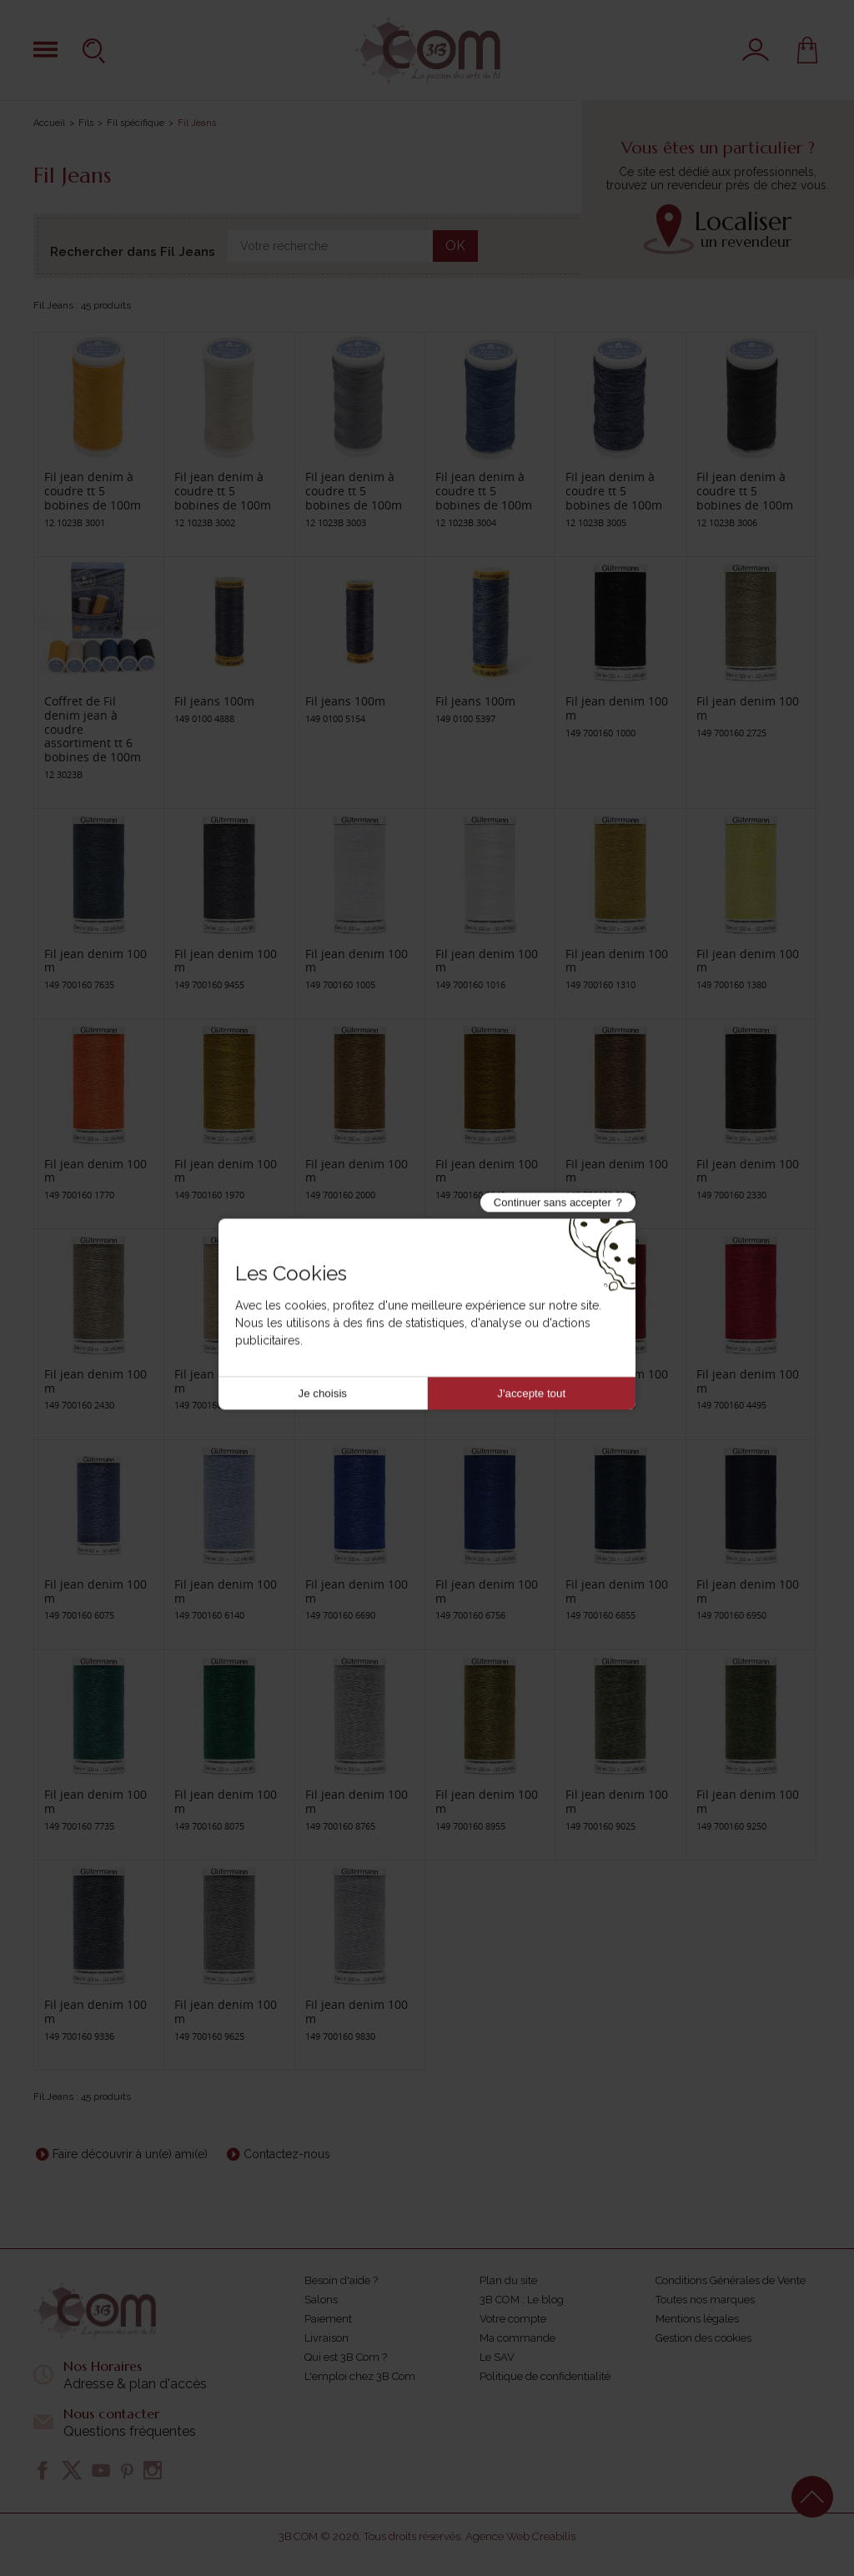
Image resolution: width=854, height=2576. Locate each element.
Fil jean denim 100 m (616, 708)
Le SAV (497, 2357)
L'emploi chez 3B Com (359, 2376)
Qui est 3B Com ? (345, 2357)
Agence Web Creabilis (520, 2536)
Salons (321, 2299)
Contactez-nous (287, 2154)
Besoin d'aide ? (341, 2280)
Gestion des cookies (703, 2337)
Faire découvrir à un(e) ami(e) (130, 2154)
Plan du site (508, 2280)
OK (455, 246)
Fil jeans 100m (214, 701)
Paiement (328, 2318)
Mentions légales (697, 2318)
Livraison (326, 2337)
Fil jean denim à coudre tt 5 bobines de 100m (92, 491)
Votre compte (513, 2318)
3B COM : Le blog (522, 2299)
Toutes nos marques (705, 2299)
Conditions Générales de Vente (731, 2280)
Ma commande (517, 2337)
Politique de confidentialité (545, 2376)
